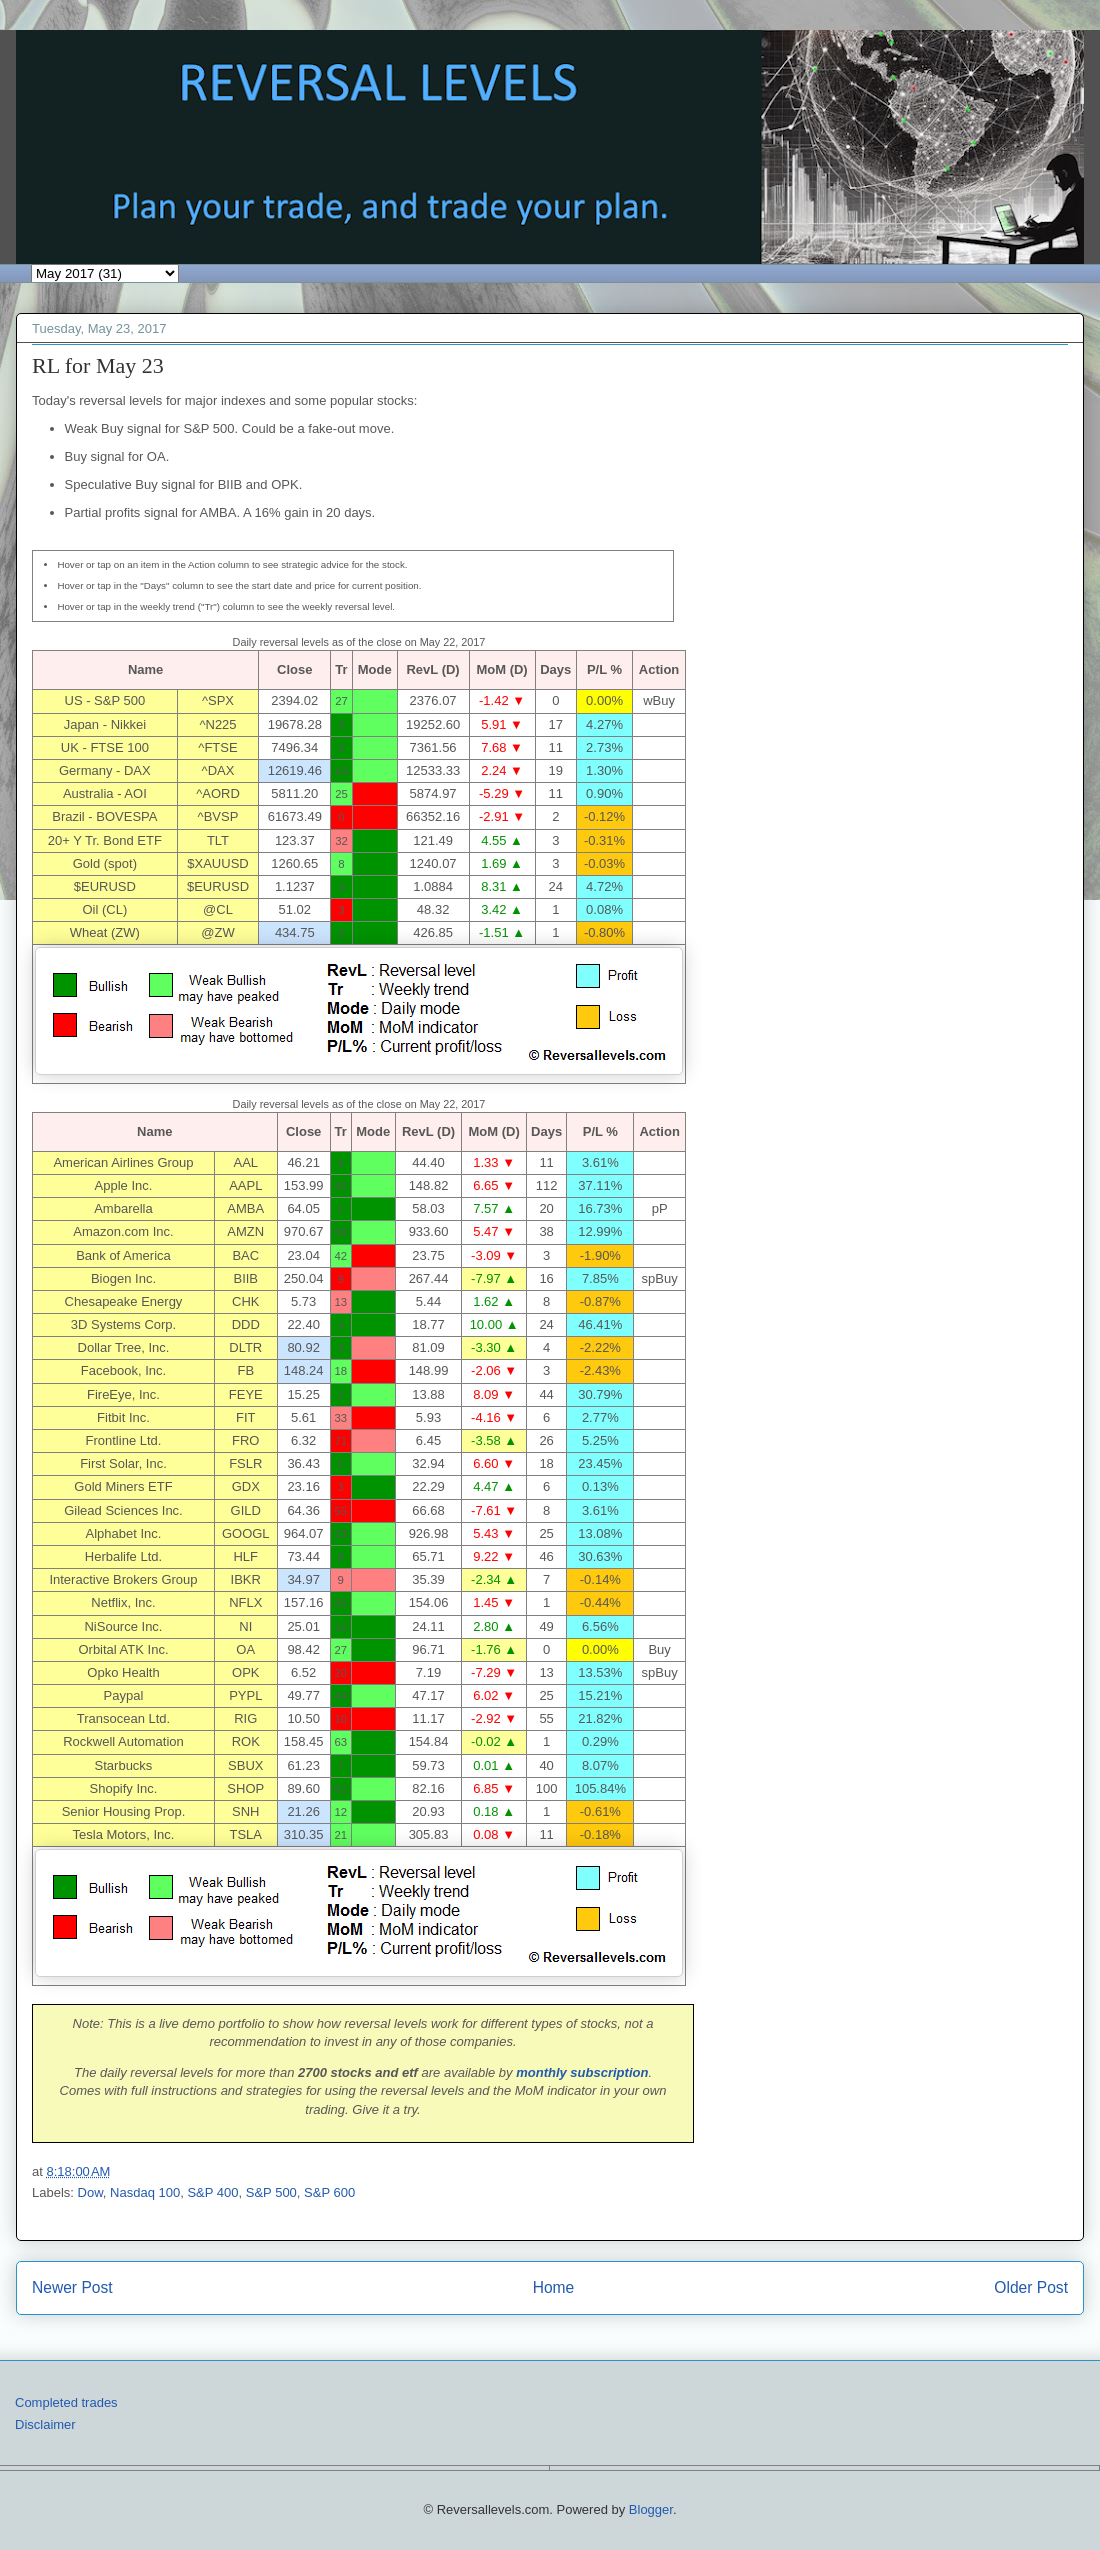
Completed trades (66, 2402)
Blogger (651, 2509)
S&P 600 (329, 2192)
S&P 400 (212, 2192)
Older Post (1031, 2287)
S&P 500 (271, 2192)
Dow (90, 2192)
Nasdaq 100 (145, 2192)
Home (554, 2287)
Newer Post (72, 2287)
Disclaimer (45, 2424)
